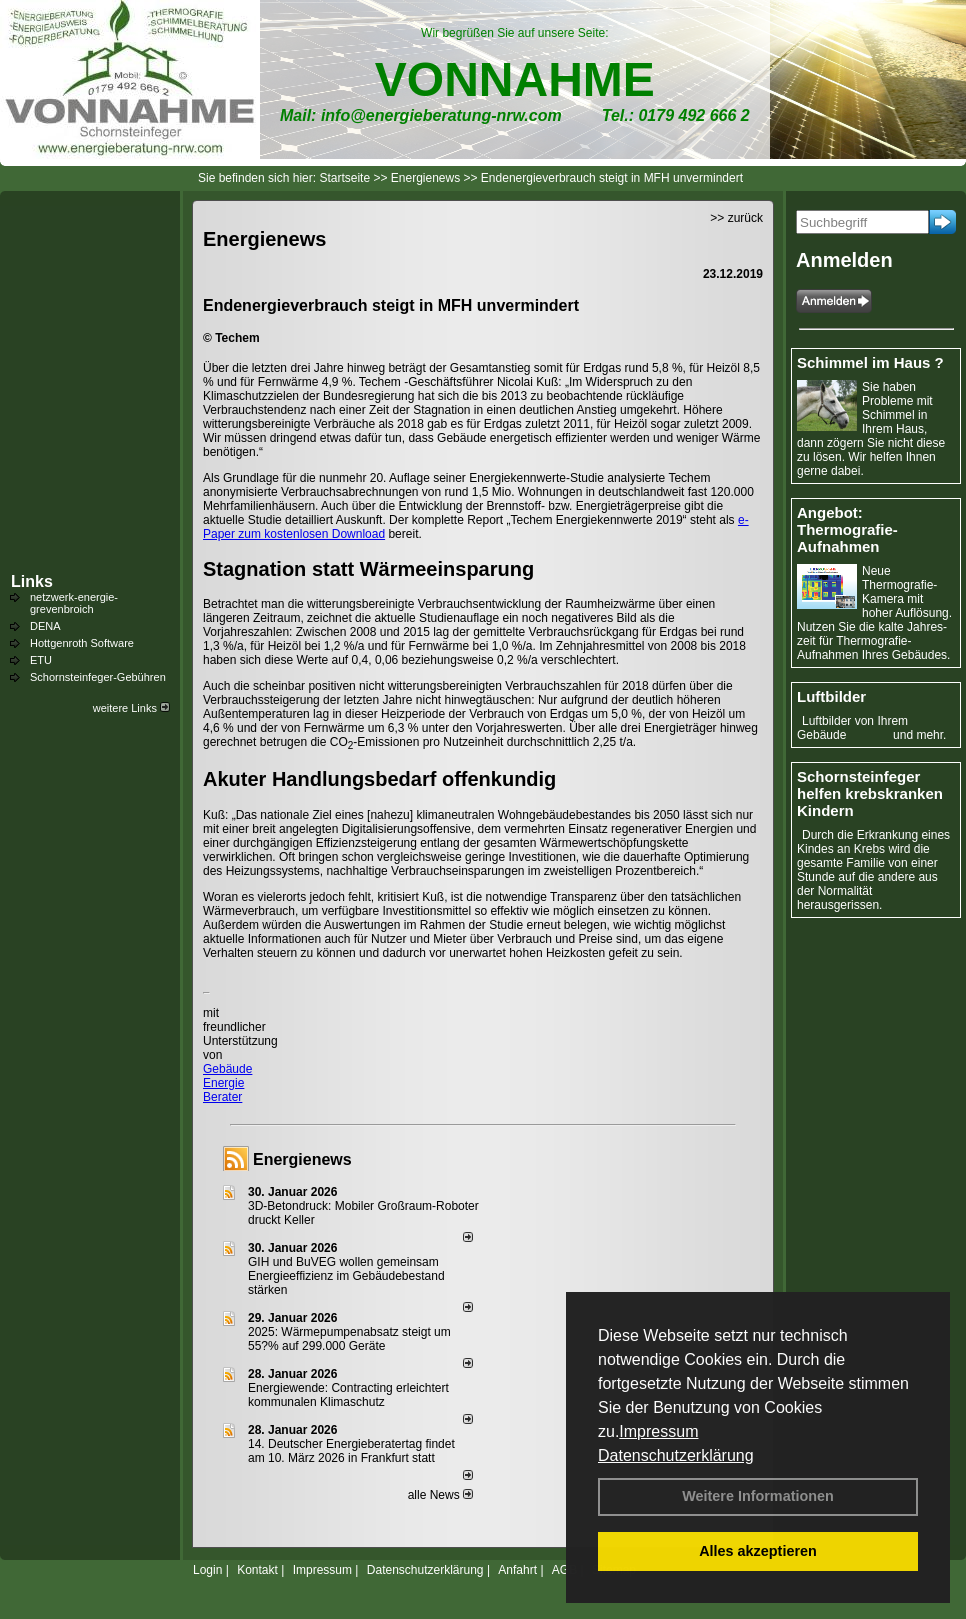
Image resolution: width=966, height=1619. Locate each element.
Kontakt (257, 1570)
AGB (564, 1570)
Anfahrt (517, 1570)
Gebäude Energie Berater (227, 1083)
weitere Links (131, 708)
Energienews (302, 1159)
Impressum (658, 1431)
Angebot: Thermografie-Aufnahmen (847, 529)
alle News (440, 1495)
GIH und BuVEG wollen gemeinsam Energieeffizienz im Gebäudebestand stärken (346, 1276)
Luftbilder (831, 696)
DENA (45, 626)
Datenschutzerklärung (676, 1455)
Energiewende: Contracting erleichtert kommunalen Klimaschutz (348, 1395)
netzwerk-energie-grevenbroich (74, 603)
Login (207, 1570)
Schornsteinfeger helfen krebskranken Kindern (870, 793)
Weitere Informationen (758, 1496)
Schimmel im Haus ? (870, 362)
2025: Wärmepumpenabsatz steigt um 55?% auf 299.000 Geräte (349, 1339)
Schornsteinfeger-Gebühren (98, 677)
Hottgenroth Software (82, 643)
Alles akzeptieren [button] (758, 1551)
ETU (41, 660)
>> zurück (736, 218)
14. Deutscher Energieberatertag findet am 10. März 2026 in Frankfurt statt (351, 1451)
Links (32, 581)
